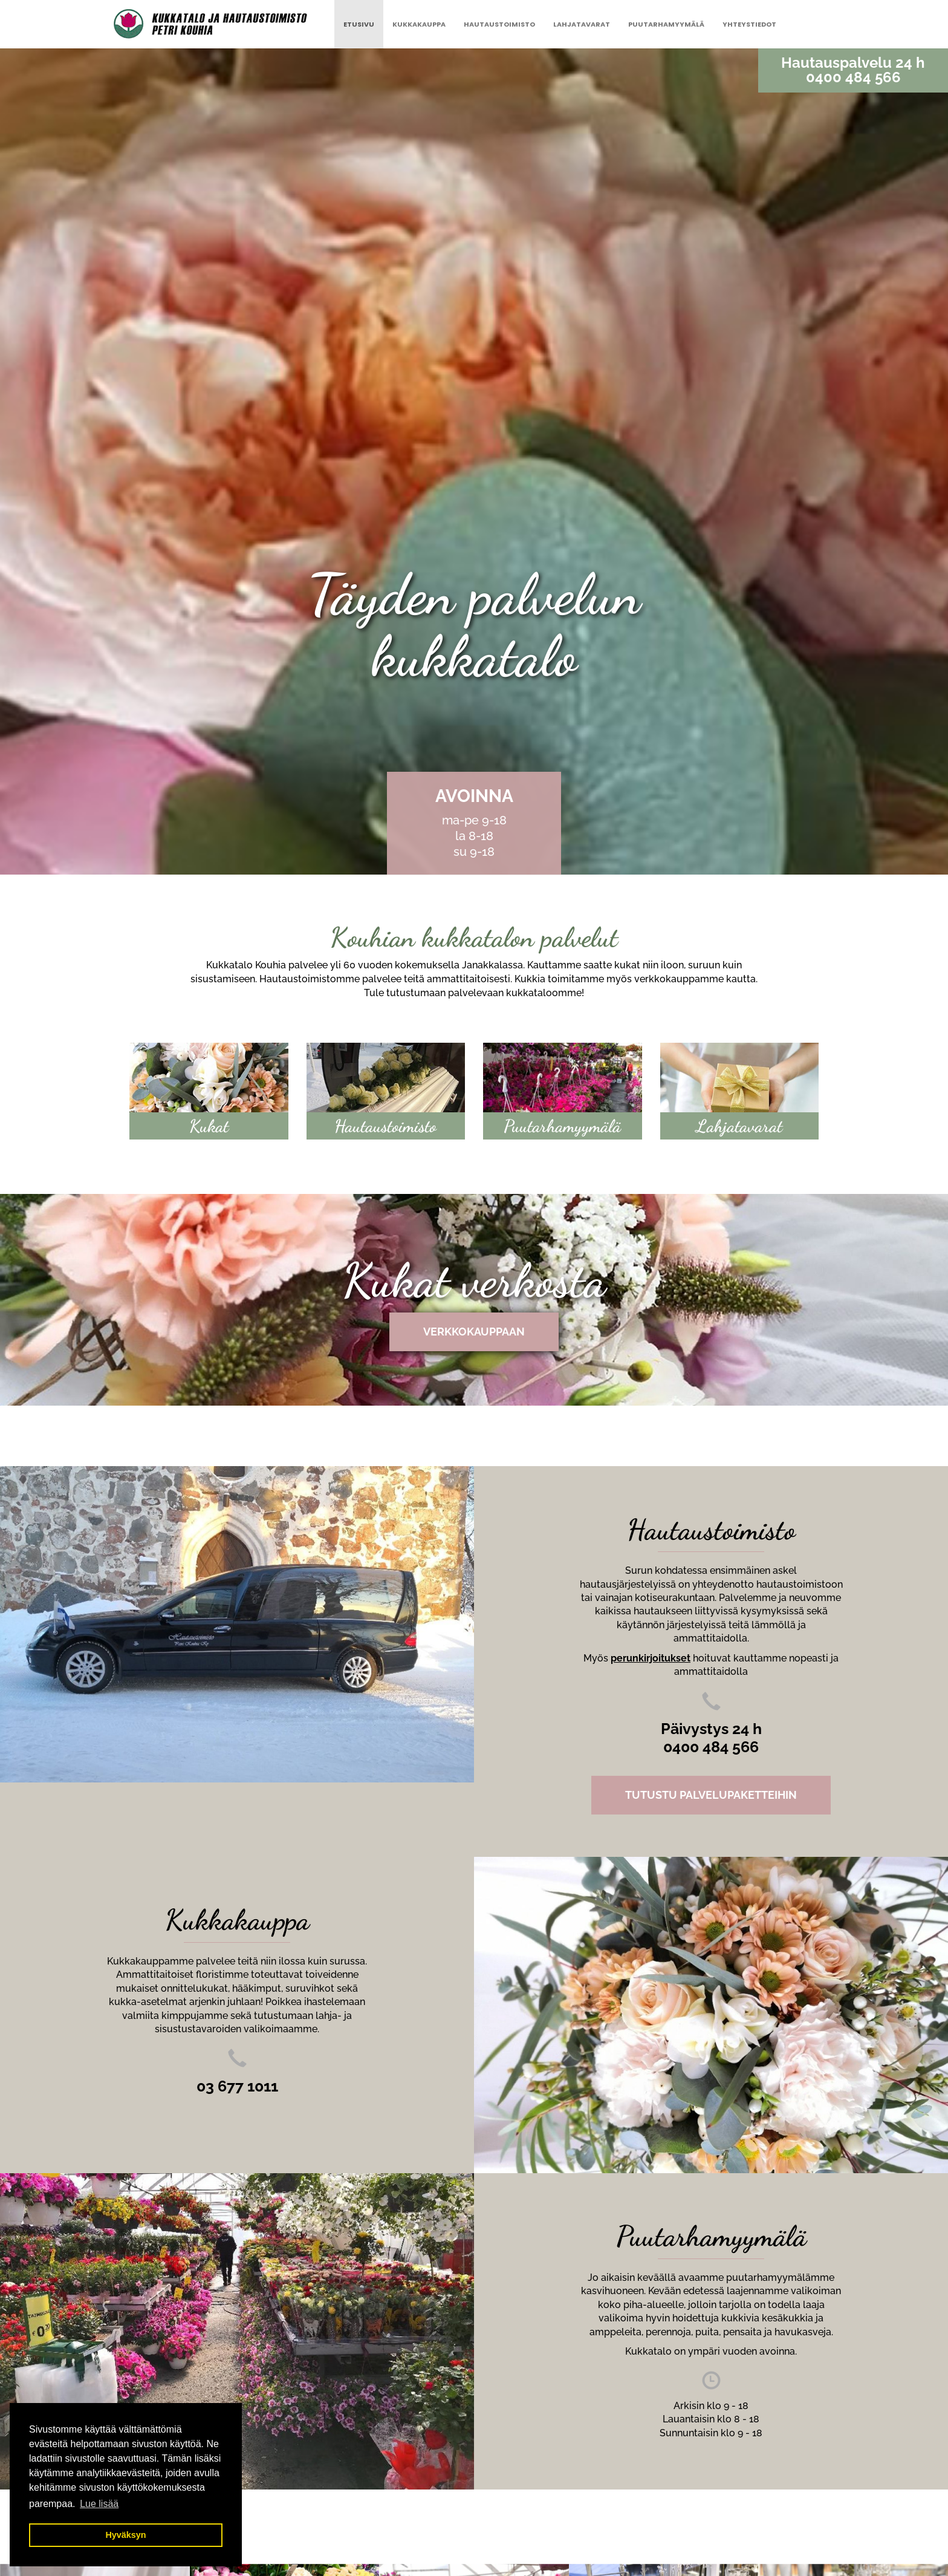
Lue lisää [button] (99, 2504)
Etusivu (358, 24)
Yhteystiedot (749, 24)
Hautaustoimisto (499, 24)
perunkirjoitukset (650, 1658)
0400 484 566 (853, 77)
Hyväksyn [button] (125, 2535)
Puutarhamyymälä (666, 24)
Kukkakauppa (419, 24)
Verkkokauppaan (474, 1331)
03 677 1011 (237, 2086)
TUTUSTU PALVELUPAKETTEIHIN (711, 1795)
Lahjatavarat (581, 24)
